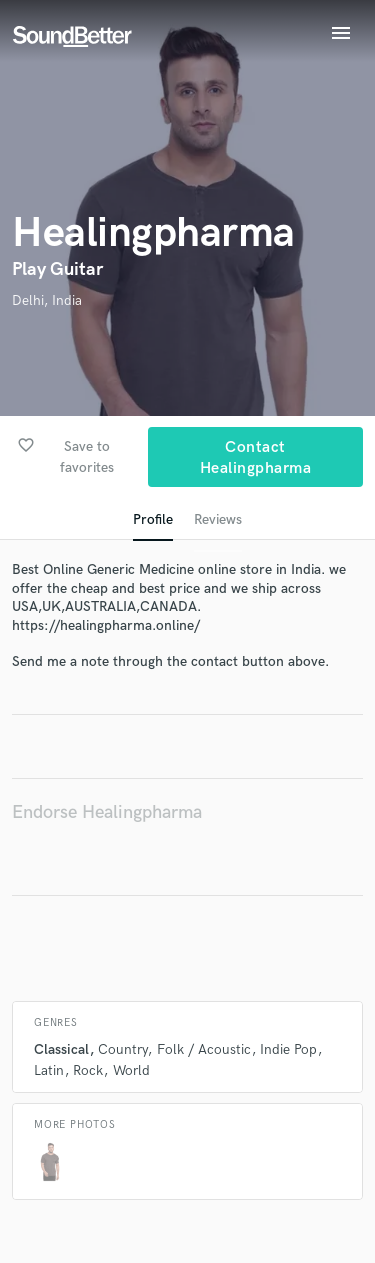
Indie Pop (288, 1049)
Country (122, 1049)
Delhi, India (47, 300)
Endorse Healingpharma (107, 812)
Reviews (218, 519)
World (131, 1070)
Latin (49, 1070)
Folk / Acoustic (204, 1049)
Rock (88, 1070)
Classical (61, 1049)
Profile (153, 519)
